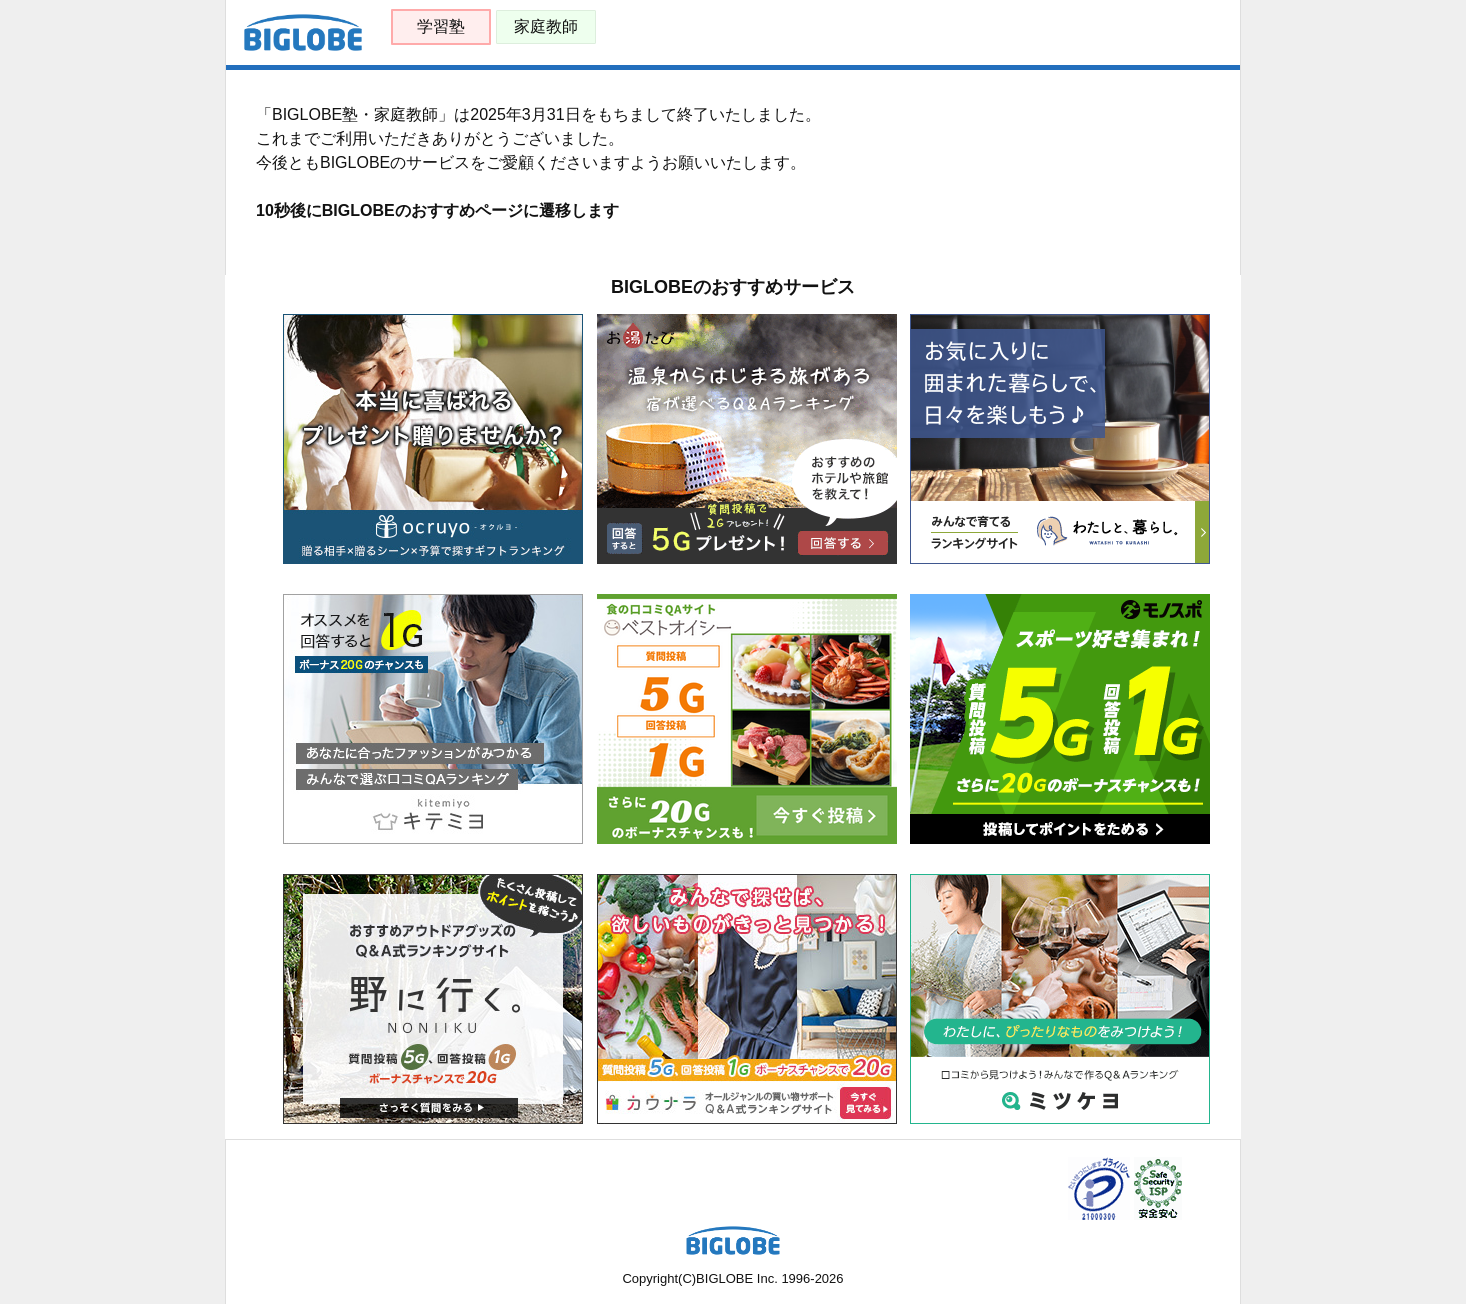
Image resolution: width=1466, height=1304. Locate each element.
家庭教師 (546, 26)
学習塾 (441, 26)
